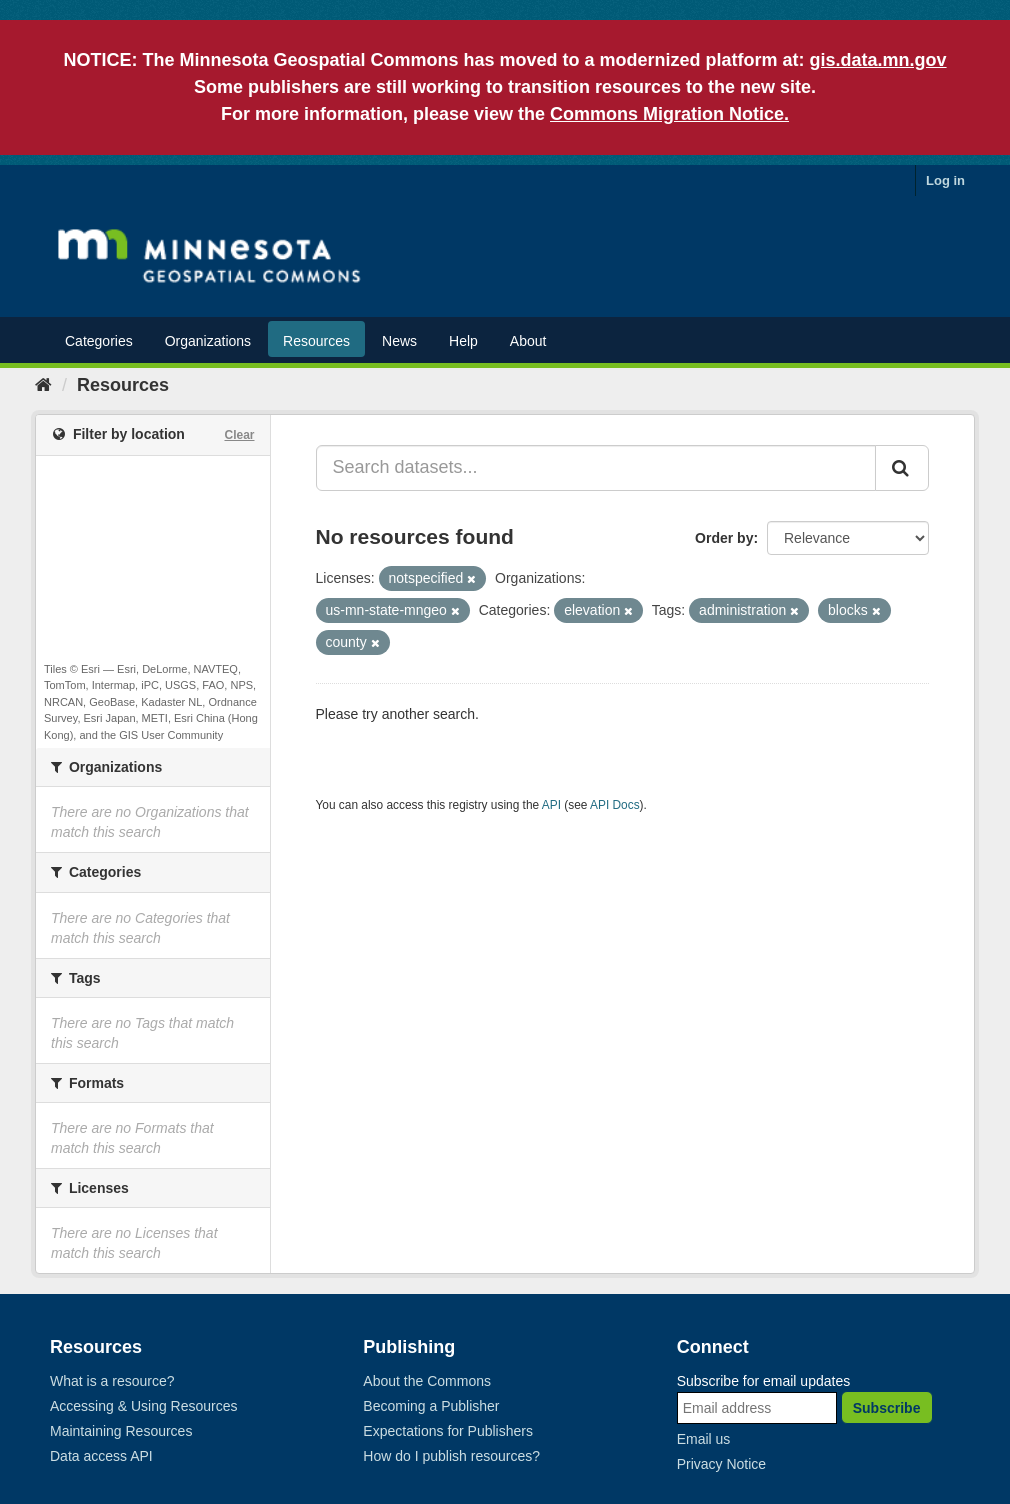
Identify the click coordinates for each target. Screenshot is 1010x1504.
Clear (239, 435)
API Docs (615, 805)
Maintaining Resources (121, 1431)
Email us (704, 1439)
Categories (99, 341)
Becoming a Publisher (431, 1406)
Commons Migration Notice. (669, 114)
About (528, 341)
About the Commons (427, 1381)
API (551, 805)
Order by (724, 538)
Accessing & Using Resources (144, 1406)
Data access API (101, 1456)
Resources (316, 341)
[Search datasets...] (596, 468)
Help (463, 341)
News (399, 341)
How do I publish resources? (451, 1456)
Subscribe (887, 1408)
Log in (945, 180)
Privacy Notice (721, 1464)
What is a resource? (112, 1381)
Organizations (208, 341)
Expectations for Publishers (448, 1431)
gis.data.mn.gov (878, 60)
